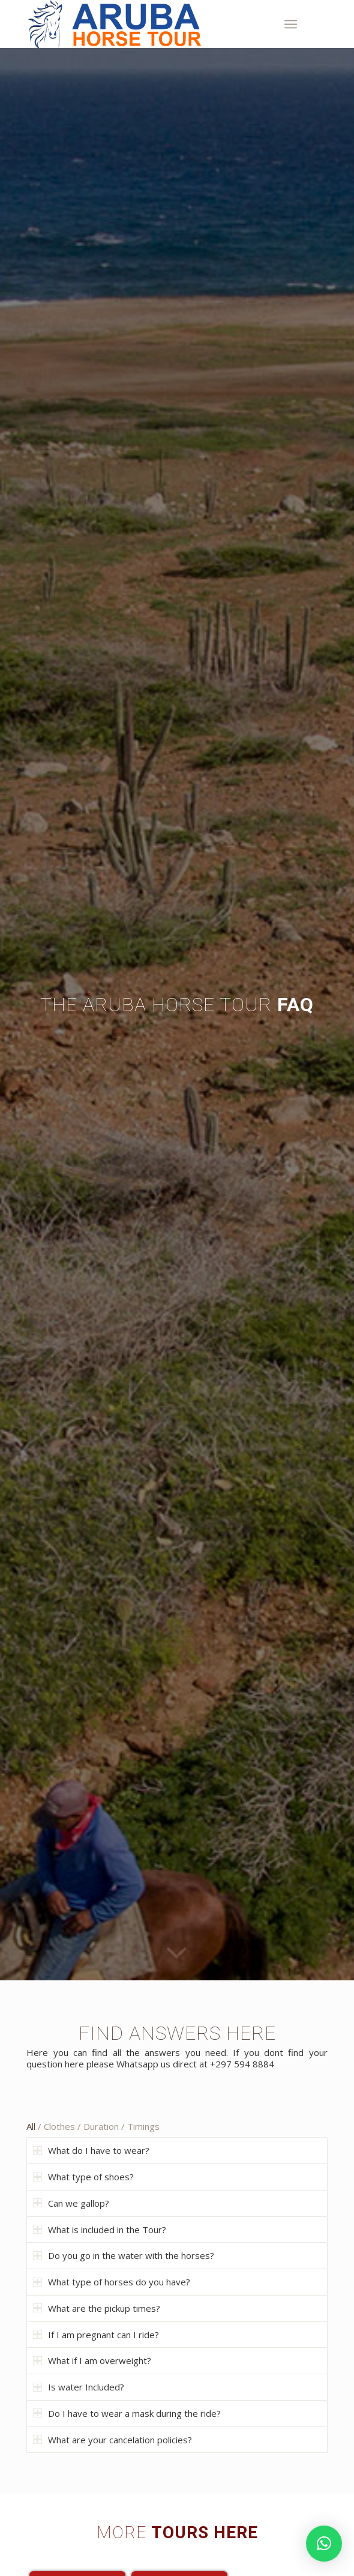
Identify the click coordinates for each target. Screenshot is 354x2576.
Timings (143, 2126)
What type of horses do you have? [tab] (111, 2282)
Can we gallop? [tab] (71, 2203)
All (30, 2126)
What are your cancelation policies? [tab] (112, 2440)
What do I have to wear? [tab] (91, 2150)
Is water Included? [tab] (78, 2387)
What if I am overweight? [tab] (92, 2360)
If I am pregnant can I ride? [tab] (96, 2335)
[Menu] (290, 24)
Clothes (59, 2126)
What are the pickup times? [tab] (96, 2308)
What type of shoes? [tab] (83, 2177)
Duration (101, 2126)
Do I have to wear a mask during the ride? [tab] (127, 2413)
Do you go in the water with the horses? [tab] (123, 2255)
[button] (324, 2544)
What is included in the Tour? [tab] (99, 2230)
